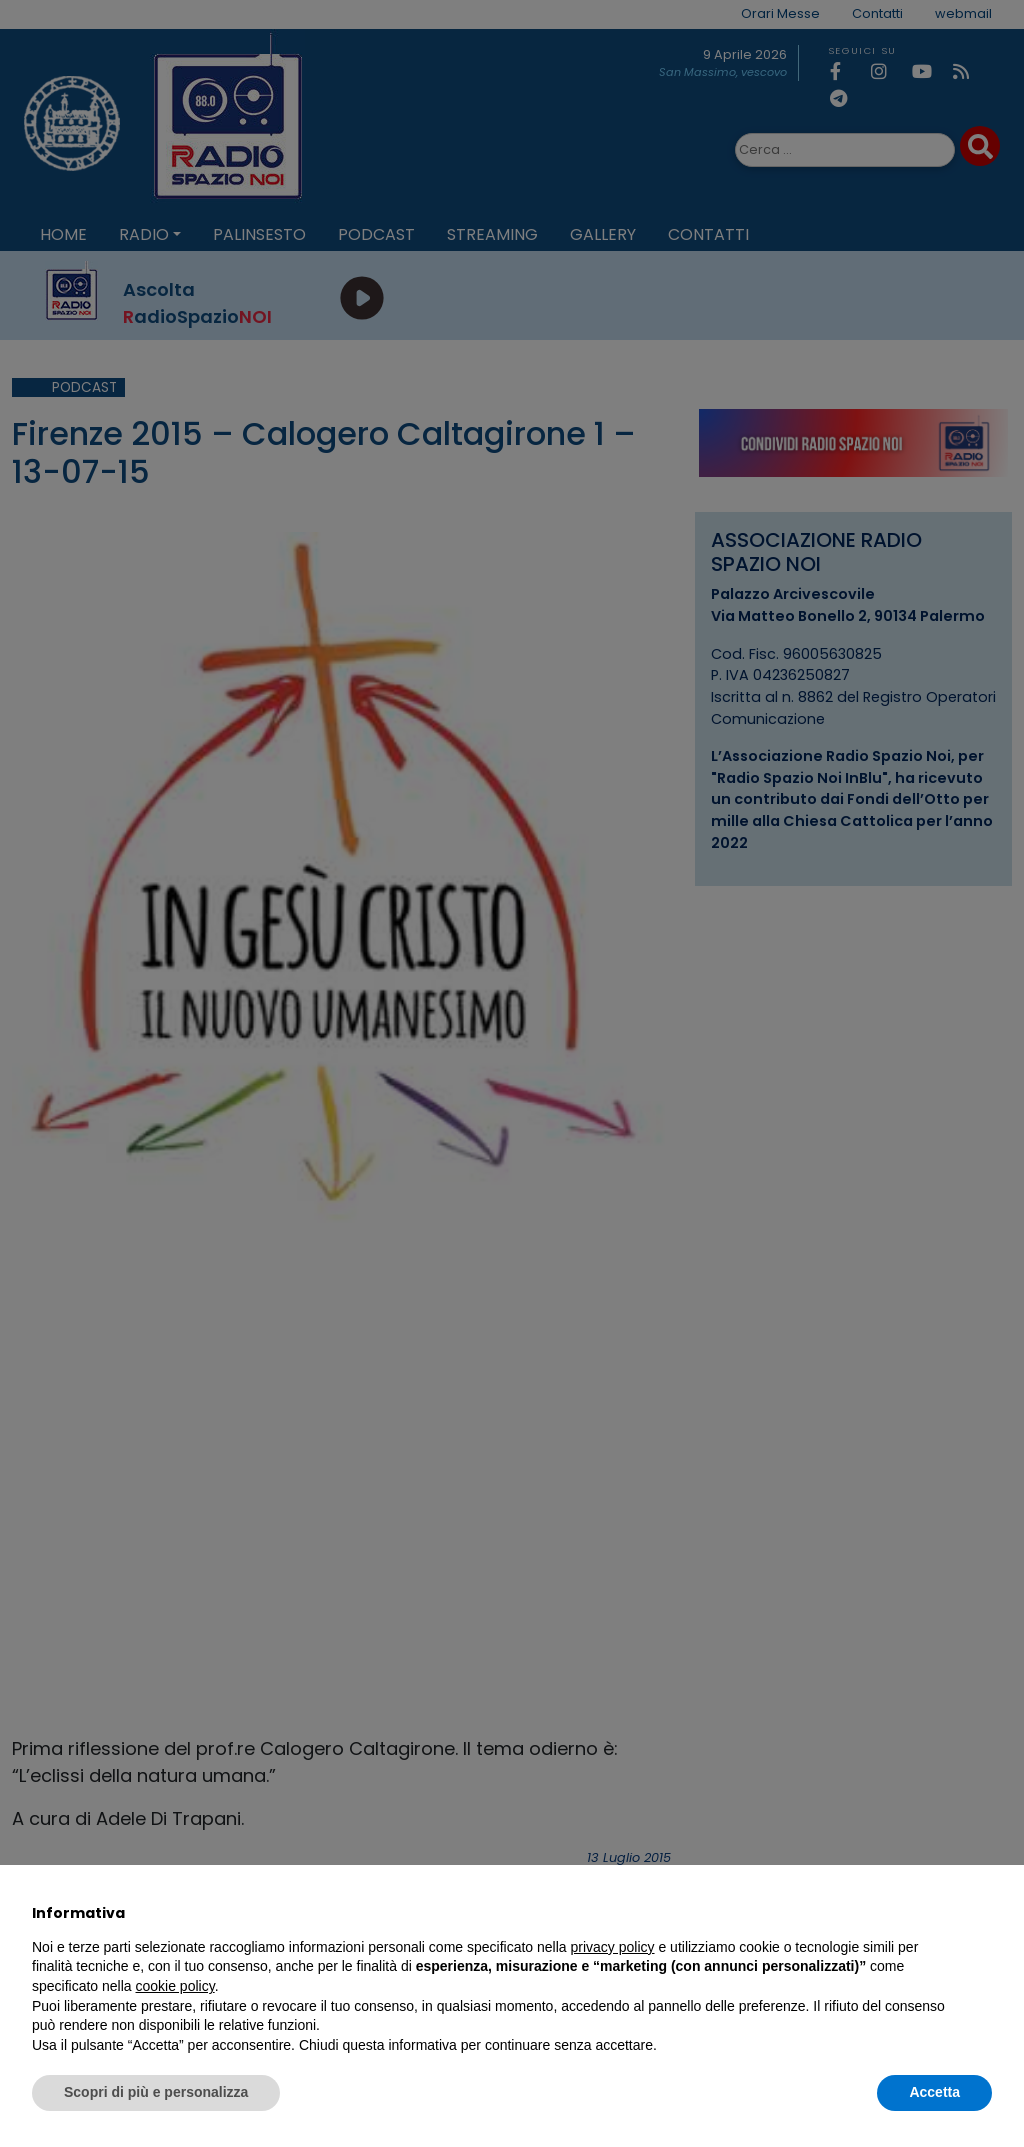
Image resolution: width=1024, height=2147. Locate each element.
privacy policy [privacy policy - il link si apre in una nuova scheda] (613, 1947)
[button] (982, 1913)
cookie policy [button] (175, 1986)
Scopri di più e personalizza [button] (156, 2092)
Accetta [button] (934, 2092)
